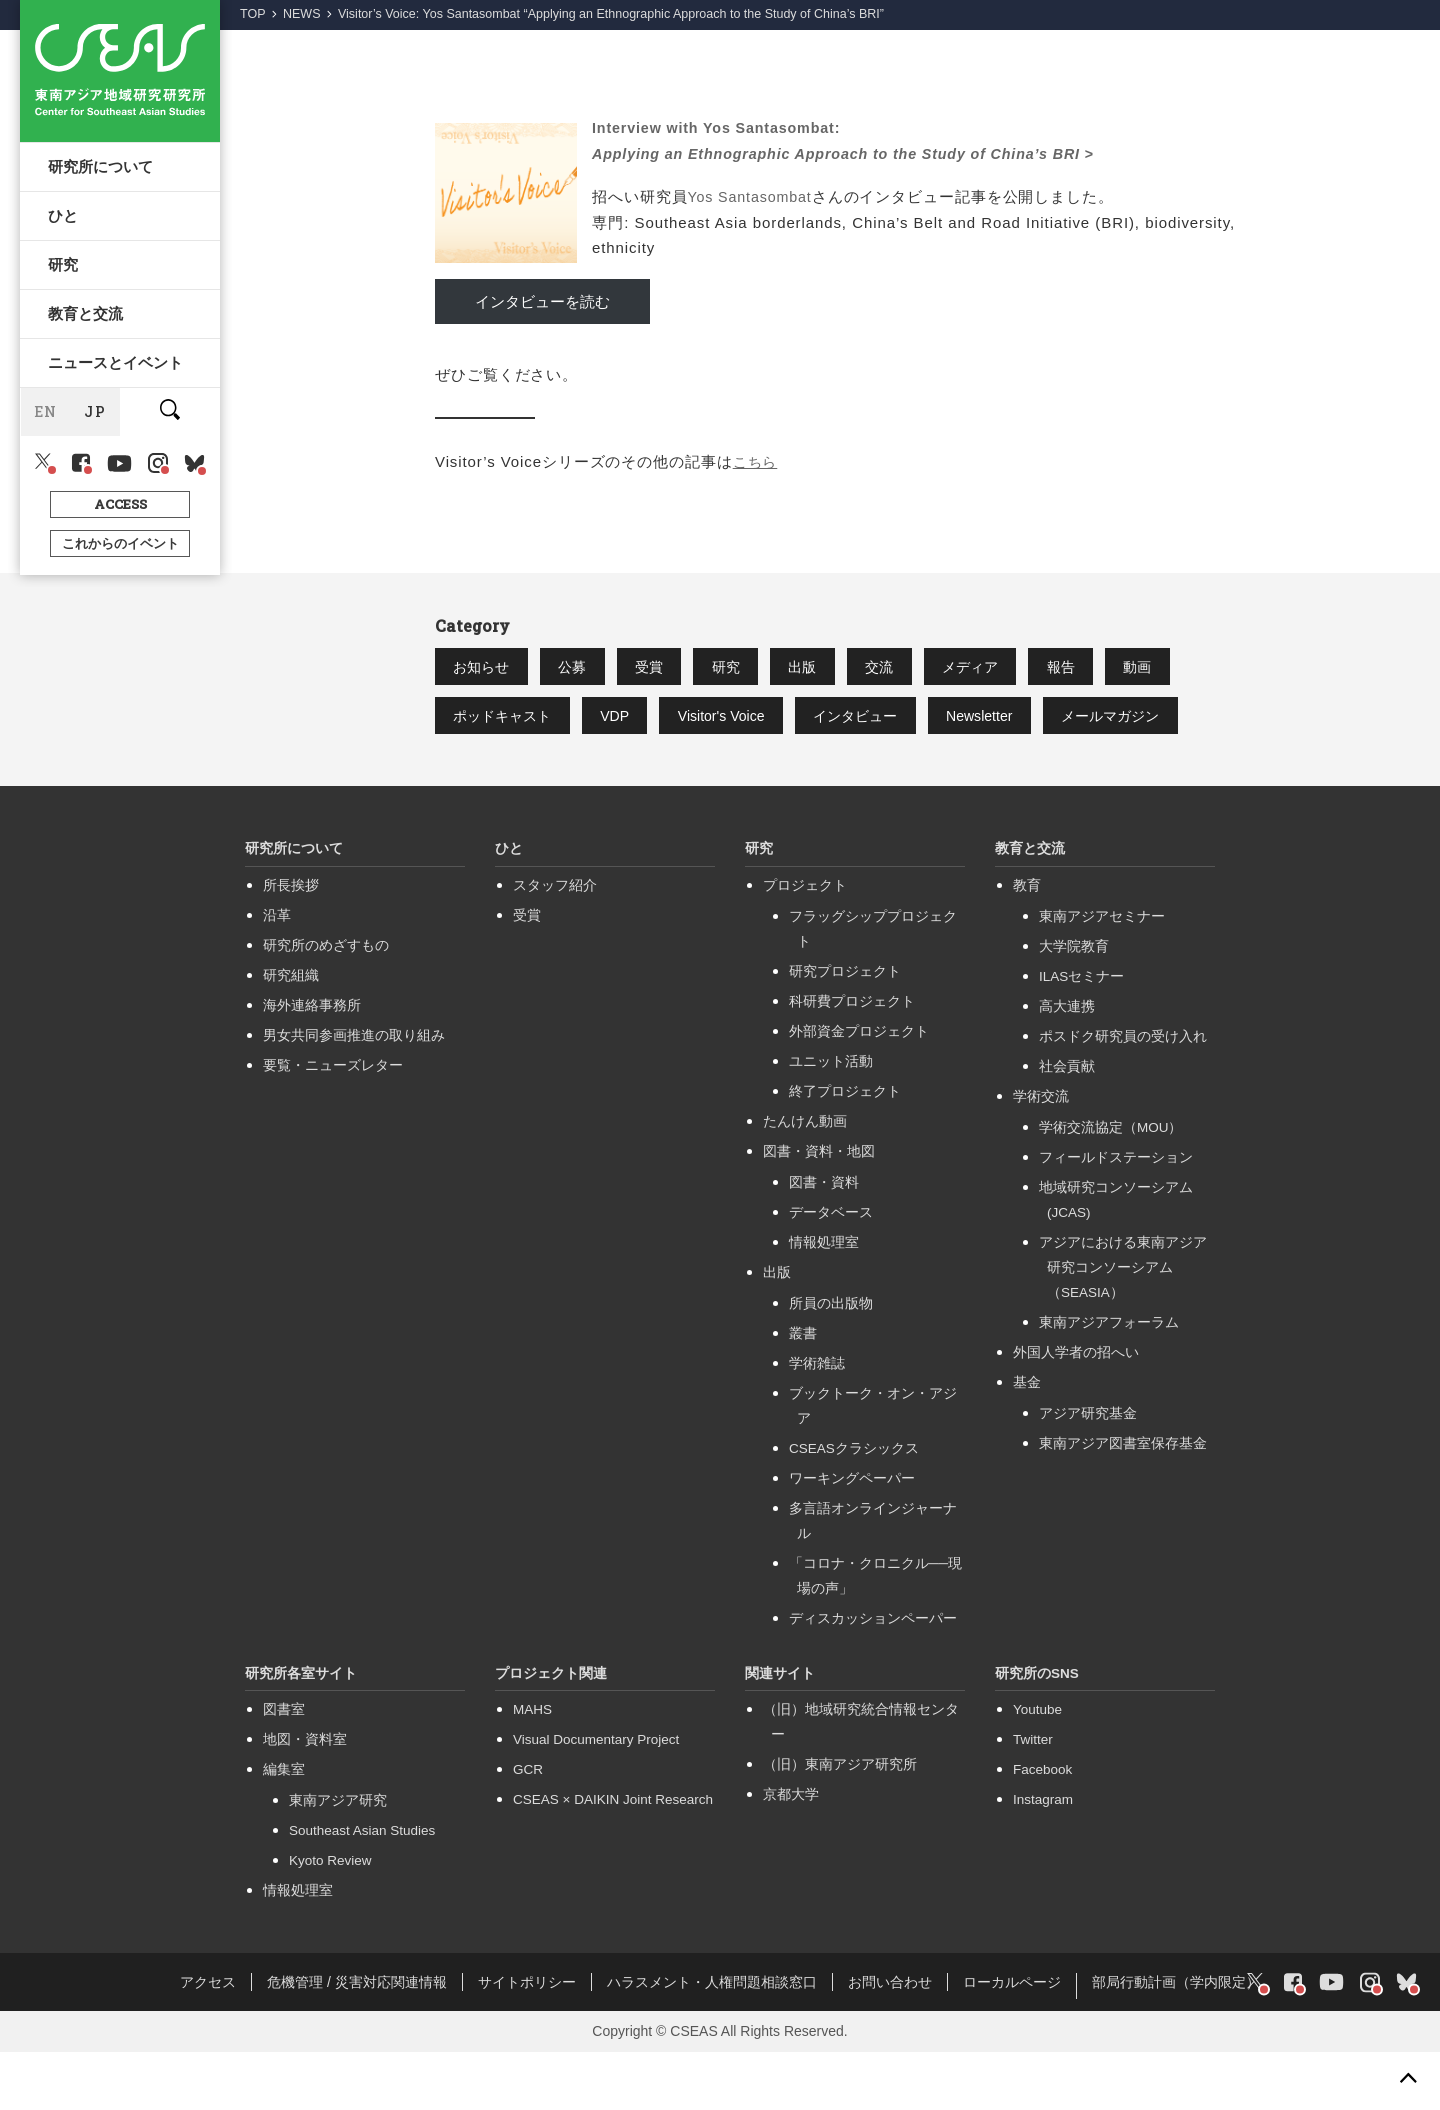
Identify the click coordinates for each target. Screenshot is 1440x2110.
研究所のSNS (1037, 1731)
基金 (1027, 1440)
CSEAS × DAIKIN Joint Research (613, 1857)
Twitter (1033, 1797)
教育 (1027, 943)
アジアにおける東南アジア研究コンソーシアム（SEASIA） (1123, 1325)
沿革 (277, 973)
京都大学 (791, 1852)
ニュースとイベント (117, 394)
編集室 (284, 1827)
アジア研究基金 (1088, 1471)
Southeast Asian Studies (362, 1888)
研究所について (102, 170)
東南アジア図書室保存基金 (1123, 1501)
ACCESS (120, 539)
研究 (65, 282)
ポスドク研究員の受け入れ (1123, 1094)
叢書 (803, 1391)
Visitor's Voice (851, 720)
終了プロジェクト (845, 1149)
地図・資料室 (305, 1797)
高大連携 (1067, 1064)
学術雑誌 (817, 1421)
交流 (954, 668)
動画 (474, 720)
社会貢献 (1067, 1124)
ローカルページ (1012, 2040)
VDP (729, 720)
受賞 (684, 668)
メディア (1059, 668)
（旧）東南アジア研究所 (840, 1822)
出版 (864, 668)
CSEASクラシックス (854, 1506)
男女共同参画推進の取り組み (354, 1093)
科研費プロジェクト (852, 1059)
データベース (831, 1270)
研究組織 (291, 1033)
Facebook (1042, 1827)
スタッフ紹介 (555, 943)
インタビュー (1002, 720)
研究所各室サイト (301, 1731)
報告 (1164, 668)
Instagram (1043, 1857)
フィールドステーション (1116, 1215)
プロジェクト (805, 943)
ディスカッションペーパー (873, 1676)
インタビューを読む (542, 301)
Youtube (1037, 1767)
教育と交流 (87, 338)
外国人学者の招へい (1076, 1410)
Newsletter (1142, 720)
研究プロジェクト (845, 1029)
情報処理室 (824, 1300)
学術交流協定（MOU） (1111, 1185)
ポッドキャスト (601, 720)
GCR (528, 1827)
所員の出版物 (831, 1361)
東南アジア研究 (338, 1858)
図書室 (284, 1767)
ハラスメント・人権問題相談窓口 (712, 2040)
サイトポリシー (527, 2040)
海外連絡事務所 (312, 1063)
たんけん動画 (805, 1179)
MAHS (532, 1767)
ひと (65, 226)
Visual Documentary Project (596, 1797)
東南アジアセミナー (1102, 974)
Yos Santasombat (752, 196)
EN (46, 447)
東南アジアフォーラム (1109, 1380)
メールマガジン (511, 772)
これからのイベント (120, 578)
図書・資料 (824, 1240)
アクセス (208, 2040)
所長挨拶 (291, 943)
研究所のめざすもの (326, 1003)
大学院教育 (1074, 1004)
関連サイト (780, 1731)
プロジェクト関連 (551, 1731)
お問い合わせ (890, 2040)
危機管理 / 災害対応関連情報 (357, 2040)
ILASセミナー (1081, 1034)
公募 (594, 668)
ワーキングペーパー (852, 1536)
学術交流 (1041, 1154)
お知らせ (489, 668)
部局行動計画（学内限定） (1176, 2040)
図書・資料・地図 (819, 1209)
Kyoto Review (330, 1918)
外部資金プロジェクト (859, 1089)
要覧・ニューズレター (333, 1123)
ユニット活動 (831, 1119)
